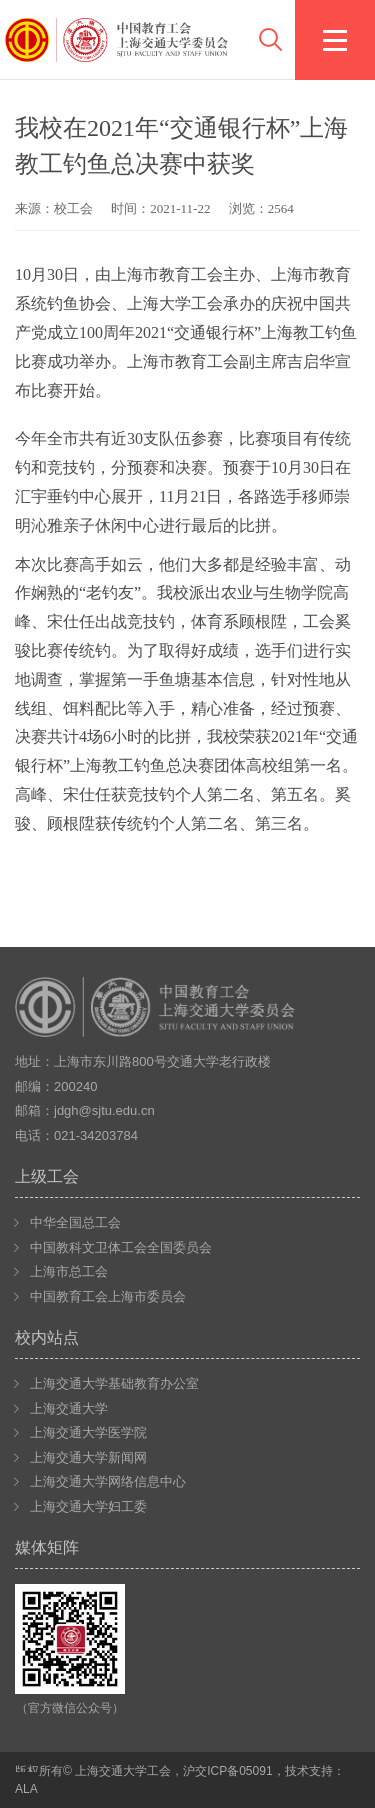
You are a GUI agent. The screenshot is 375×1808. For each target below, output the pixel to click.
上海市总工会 (69, 1271)
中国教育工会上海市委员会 (108, 1296)
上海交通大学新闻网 (88, 1457)
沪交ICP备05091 (227, 1771)
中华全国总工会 (75, 1222)
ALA (26, 1789)
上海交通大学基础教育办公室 (114, 1383)
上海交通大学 (69, 1408)
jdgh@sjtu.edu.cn (104, 1110)
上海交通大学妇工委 (88, 1506)
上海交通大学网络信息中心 (108, 1481)
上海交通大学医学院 (88, 1432)
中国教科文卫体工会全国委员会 (121, 1247)
